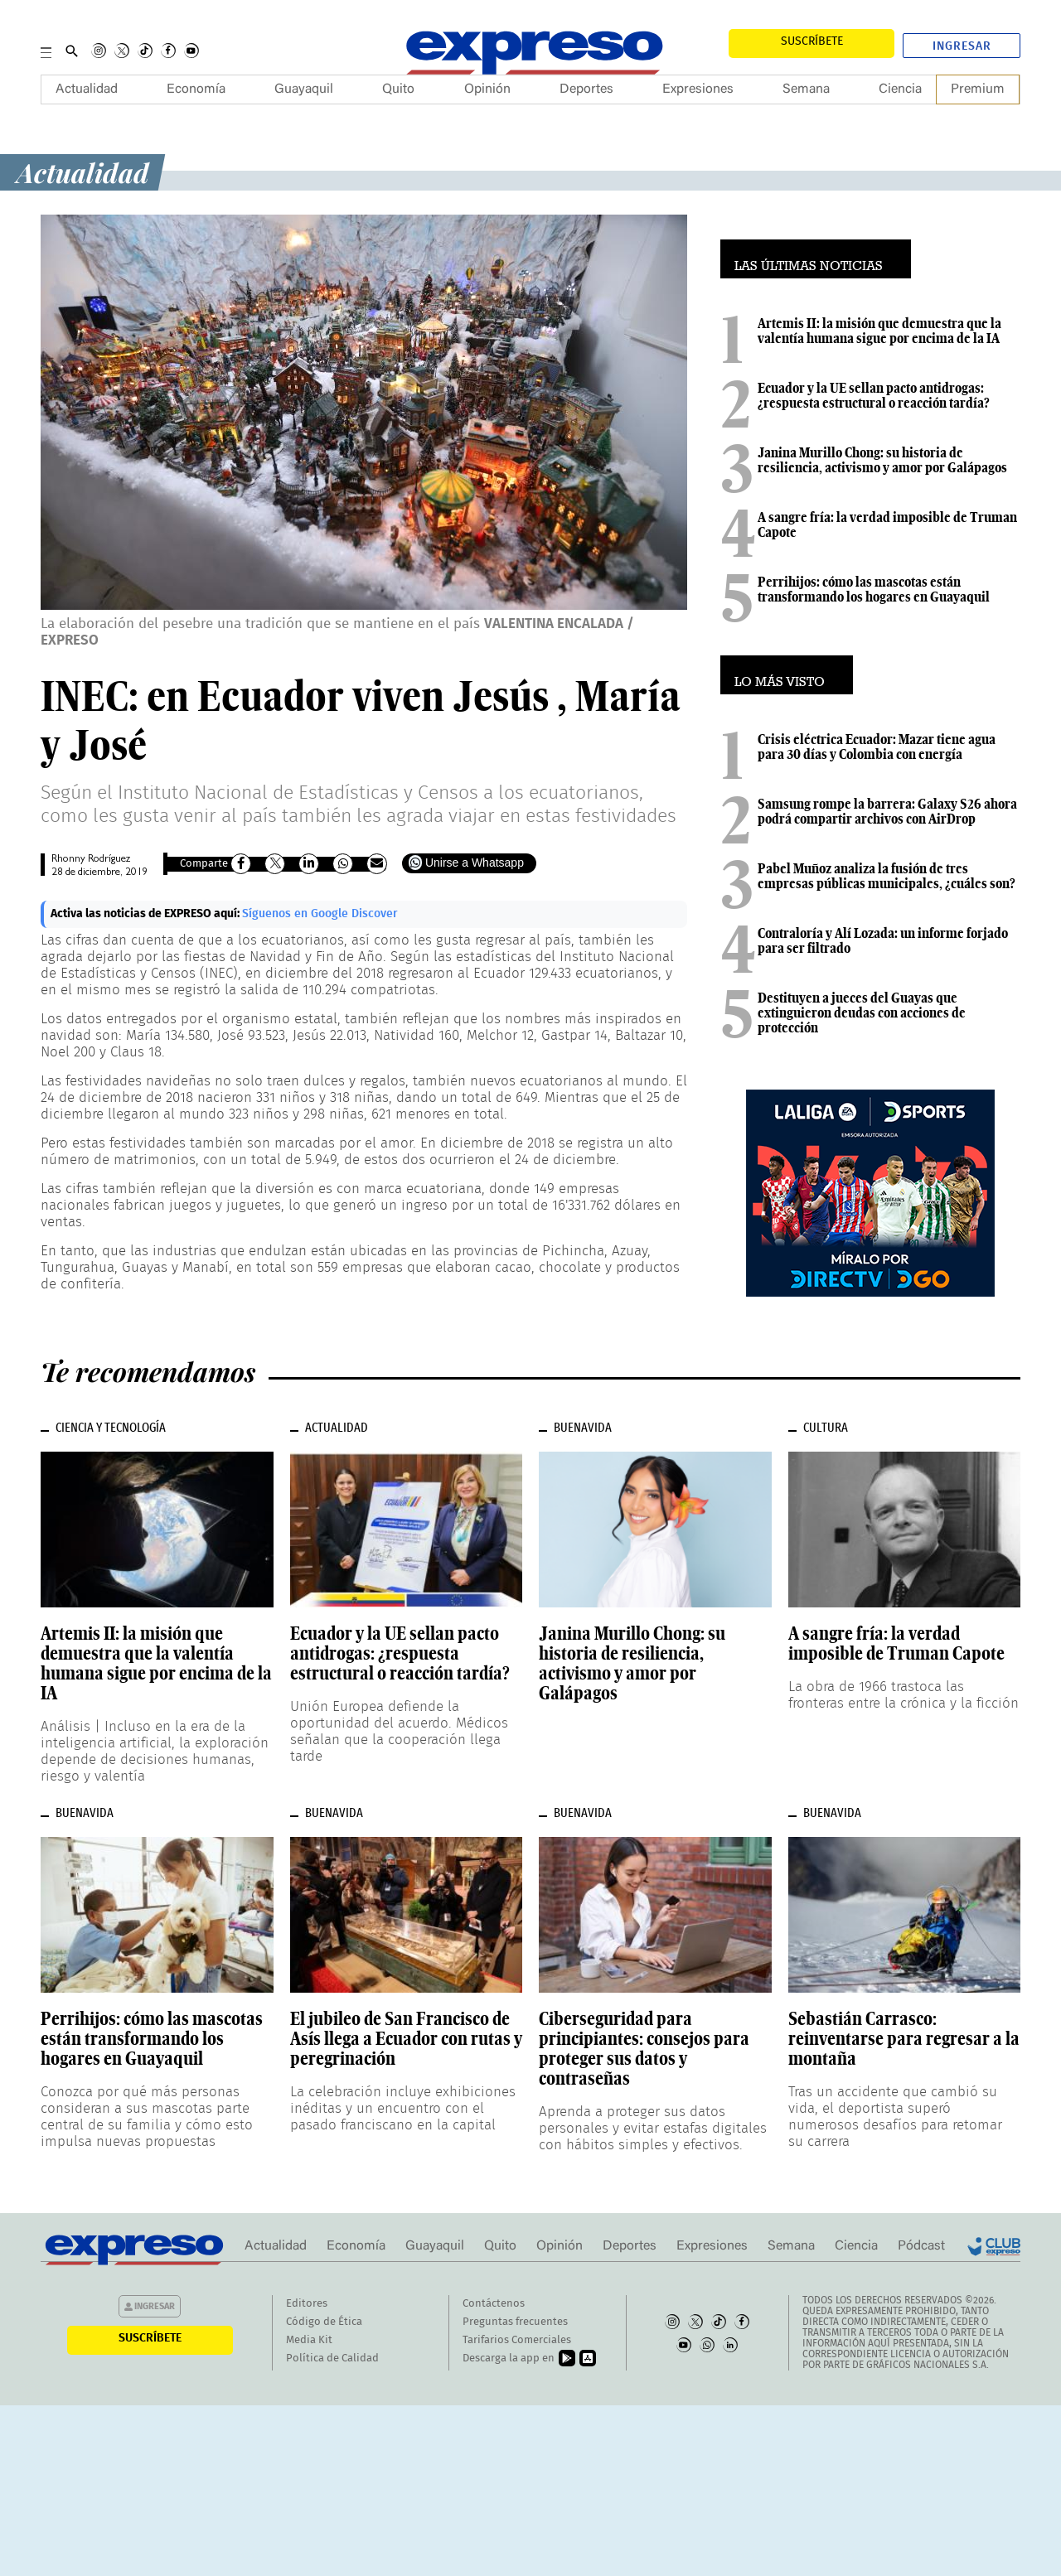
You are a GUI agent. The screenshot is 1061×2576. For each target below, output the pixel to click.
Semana (806, 89)
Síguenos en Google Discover (320, 914)
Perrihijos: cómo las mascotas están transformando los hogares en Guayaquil (874, 589)
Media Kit (309, 2340)
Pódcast (921, 2246)
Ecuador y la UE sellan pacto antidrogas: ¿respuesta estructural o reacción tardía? (874, 395)
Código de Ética (324, 2322)
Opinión (487, 89)
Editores (306, 2303)
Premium (978, 89)
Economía (196, 89)
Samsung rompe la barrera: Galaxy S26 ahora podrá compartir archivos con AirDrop (887, 811)
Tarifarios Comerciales (517, 2340)
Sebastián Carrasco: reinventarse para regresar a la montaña (904, 2038)
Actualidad (87, 89)
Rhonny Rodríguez (90, 859)
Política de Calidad (332, 2358)
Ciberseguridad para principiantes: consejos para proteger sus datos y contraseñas (644, 2048)
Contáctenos (494, 2303)
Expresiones (698, 89)
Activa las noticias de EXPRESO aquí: (146, 914)
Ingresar (962, 46)
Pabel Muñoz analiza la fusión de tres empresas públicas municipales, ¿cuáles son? (886, 876)
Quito (398, 89)
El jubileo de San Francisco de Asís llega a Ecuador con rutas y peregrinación (406, 2038)
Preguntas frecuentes (515, 2322)
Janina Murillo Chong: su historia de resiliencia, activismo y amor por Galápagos (882, 460)
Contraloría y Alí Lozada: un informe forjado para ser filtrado (883, 940)
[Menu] (46, 50)
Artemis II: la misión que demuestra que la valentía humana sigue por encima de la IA (879, 330)
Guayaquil (303, 89)
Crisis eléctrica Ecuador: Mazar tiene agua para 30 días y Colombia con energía (877, 746)
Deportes (586, 89)
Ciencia (900, 89)
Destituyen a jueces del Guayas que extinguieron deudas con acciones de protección (862, 1012)
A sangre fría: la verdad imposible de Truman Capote (887, 524)
